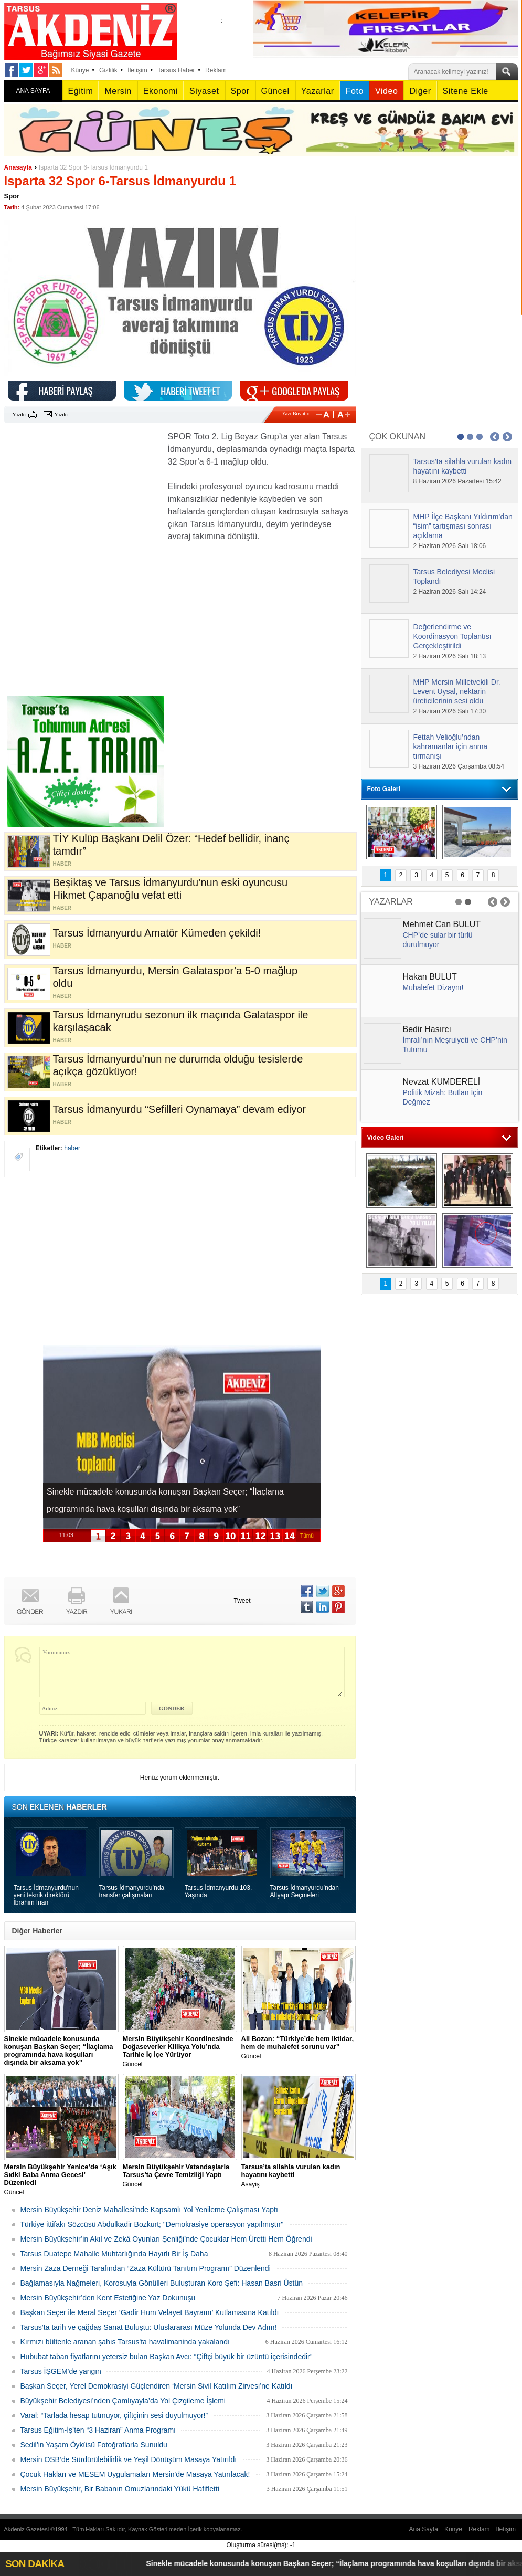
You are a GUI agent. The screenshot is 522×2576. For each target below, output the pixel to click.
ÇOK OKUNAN (397, 436)
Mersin (117, 91)
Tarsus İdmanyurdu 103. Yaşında (218, 1891)
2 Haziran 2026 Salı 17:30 (449, 711)
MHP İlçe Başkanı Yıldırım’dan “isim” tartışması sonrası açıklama (463, 526)
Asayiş (298, 2175)
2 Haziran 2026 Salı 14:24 (449, 591)
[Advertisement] (83, 496)
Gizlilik (108, 70)
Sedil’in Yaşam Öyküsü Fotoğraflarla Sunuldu (93, 2445)
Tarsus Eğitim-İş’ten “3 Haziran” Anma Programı (98, 2430)
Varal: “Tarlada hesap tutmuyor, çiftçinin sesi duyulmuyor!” (114, 2415)
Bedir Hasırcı (427, 1029)
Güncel (275, 91)
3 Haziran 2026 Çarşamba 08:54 (458, 766)
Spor (240, 91)
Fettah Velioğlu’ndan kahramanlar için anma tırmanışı (450, 746)
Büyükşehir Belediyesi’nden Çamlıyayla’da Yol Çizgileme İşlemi (123, 2400)
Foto (355, 91)
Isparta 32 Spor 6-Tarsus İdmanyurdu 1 (93, 167)
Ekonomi (160, 91)
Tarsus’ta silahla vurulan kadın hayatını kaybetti (462, 466)
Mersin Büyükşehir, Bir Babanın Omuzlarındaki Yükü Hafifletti (119, 2489)
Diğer (420, 91)
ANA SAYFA (33, 90)
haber (72, 1148)
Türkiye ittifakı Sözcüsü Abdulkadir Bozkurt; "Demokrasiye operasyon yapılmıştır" (152, 2224)
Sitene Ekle (465, 91)
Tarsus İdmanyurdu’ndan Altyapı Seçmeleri (304, 1891)
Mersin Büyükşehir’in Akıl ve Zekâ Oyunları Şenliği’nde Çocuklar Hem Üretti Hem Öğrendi (166, 2239)
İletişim (137, 70)
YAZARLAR (391, 901)
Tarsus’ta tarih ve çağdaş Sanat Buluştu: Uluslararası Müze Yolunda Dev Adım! (148, 2327)
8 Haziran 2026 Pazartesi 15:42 (457, 481)
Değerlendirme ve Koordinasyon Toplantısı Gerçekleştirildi (452, 636)
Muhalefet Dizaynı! (433, 987)
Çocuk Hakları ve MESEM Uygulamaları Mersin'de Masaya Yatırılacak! (135, 2474)
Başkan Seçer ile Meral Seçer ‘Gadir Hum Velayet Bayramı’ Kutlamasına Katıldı (149, 2312)
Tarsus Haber (176, 70)
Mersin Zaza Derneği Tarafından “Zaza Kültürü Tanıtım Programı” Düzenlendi (145, 2268)
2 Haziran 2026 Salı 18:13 (449, 656)
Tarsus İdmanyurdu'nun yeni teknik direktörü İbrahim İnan (46, 1895)
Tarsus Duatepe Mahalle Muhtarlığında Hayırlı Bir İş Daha (114, 2253)
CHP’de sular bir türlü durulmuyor (438, 940)
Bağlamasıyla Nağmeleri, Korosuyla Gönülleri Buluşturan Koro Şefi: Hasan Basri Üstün (161, 2283)
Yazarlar (317, 91)
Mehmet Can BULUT (442, 924)
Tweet (242, 1600)
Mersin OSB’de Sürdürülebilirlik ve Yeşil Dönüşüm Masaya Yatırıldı (128, 2459)
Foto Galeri (383, 789)
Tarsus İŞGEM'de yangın (60, 2371)
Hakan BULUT (430, 976)
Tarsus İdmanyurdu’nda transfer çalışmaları (132, 1891)
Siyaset (204, 91)
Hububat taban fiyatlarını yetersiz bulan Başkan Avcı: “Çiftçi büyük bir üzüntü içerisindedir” (166, 2356)
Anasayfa (18, 167)
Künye (80, 70)
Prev (494, 436)
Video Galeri (385, 1137)
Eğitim (80, 91)
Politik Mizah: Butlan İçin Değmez (443, 1097)
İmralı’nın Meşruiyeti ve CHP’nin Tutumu (455, 1045)
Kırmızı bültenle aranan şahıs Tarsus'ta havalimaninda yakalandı (125, 2342)
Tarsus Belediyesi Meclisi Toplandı (454, 576)
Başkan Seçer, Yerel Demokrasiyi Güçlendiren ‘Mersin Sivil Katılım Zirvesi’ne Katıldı (156, 2386)
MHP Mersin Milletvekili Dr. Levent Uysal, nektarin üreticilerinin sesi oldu (456, 691)
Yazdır (19, 414)
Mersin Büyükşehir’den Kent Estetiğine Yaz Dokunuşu (108, 2298)
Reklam (216, 70)
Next (507, 436)
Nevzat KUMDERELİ (442, 1081)
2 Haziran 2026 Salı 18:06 (449, 546)
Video (386, 91)
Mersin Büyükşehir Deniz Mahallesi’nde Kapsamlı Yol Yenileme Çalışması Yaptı (149, 2209)
